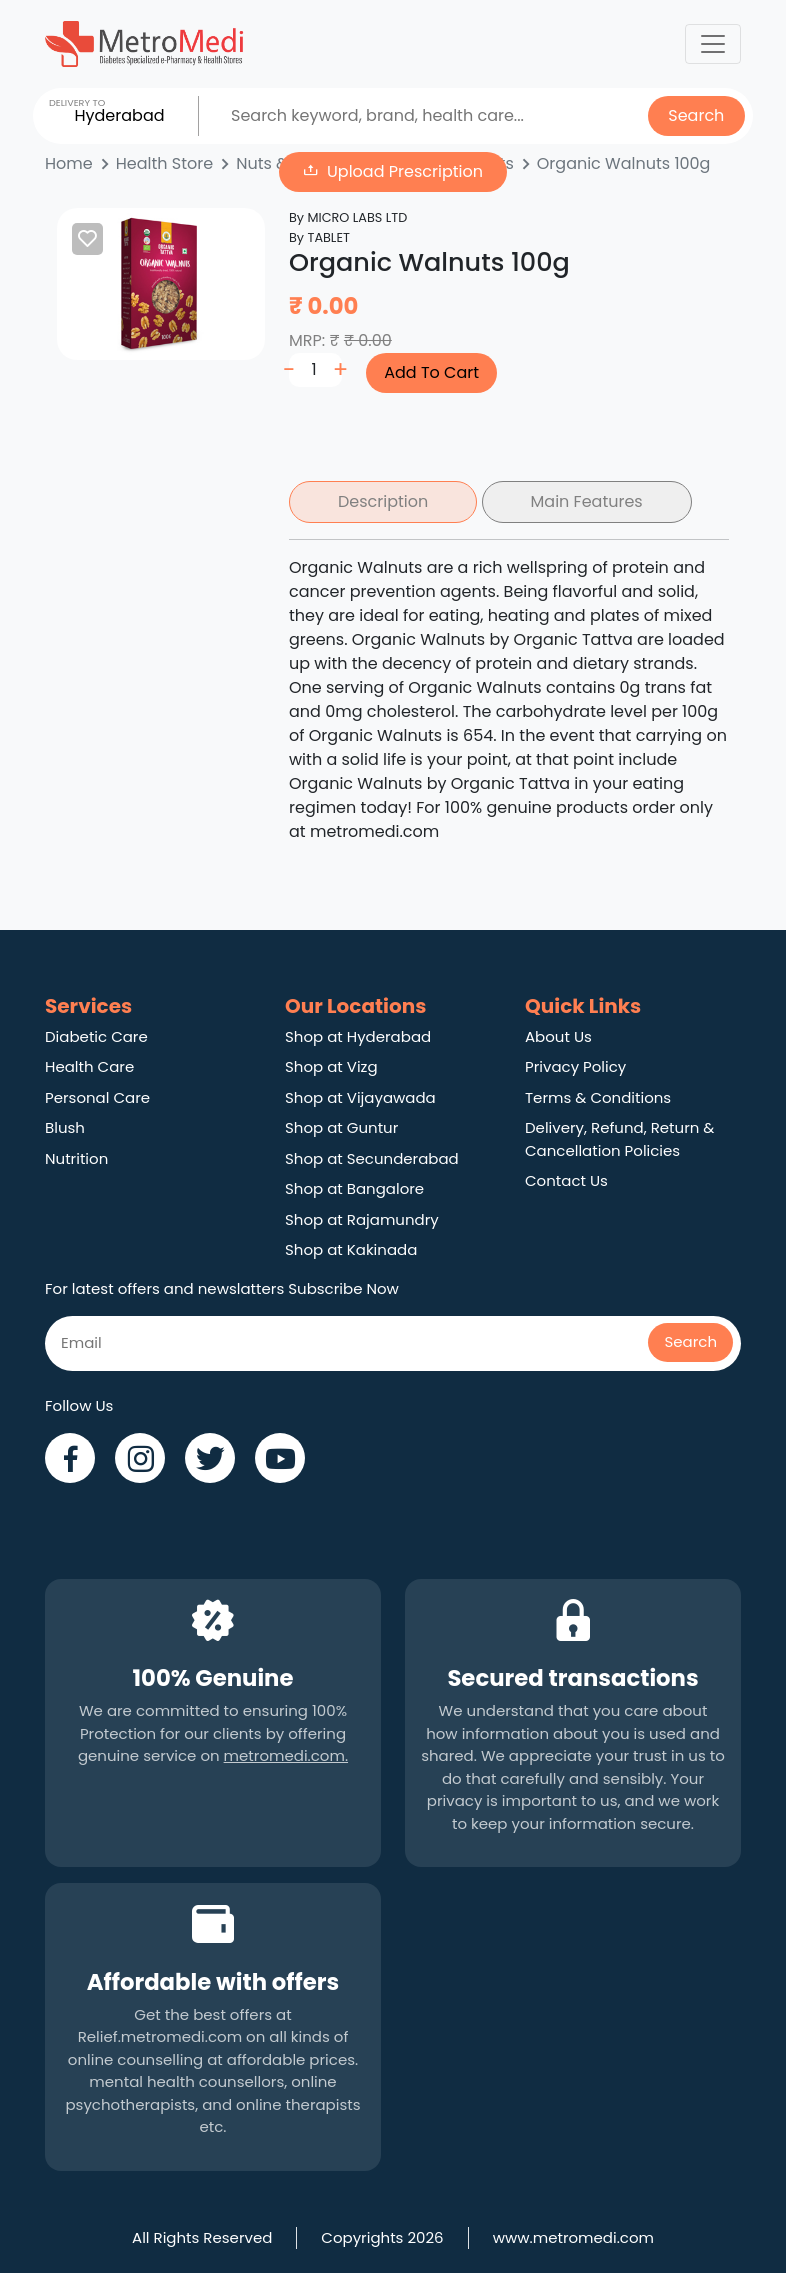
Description (383, 501)
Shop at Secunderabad (372, 1158)
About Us (558, 1036)
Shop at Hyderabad (358, 1036)
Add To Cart (431, 372)
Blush (65, 1127)
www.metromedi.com (573, 2237)
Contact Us (566, 1180)
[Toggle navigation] (713, 44)
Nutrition (76, 1158)
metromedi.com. (286, 1755)
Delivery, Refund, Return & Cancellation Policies (619, 1139)
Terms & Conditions (598, 1097)
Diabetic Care (96, 1036)
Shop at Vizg (331, 1066)
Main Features (587, 501)
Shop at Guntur (341, 1127)
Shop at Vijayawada (360, 1097)
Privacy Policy (575, 1066)
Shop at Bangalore (354, 1188)
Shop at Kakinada (351, 1249)
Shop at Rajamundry (362, 1219)
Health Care (89, 1066)
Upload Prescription (405, 171)
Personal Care (97, 1097)
